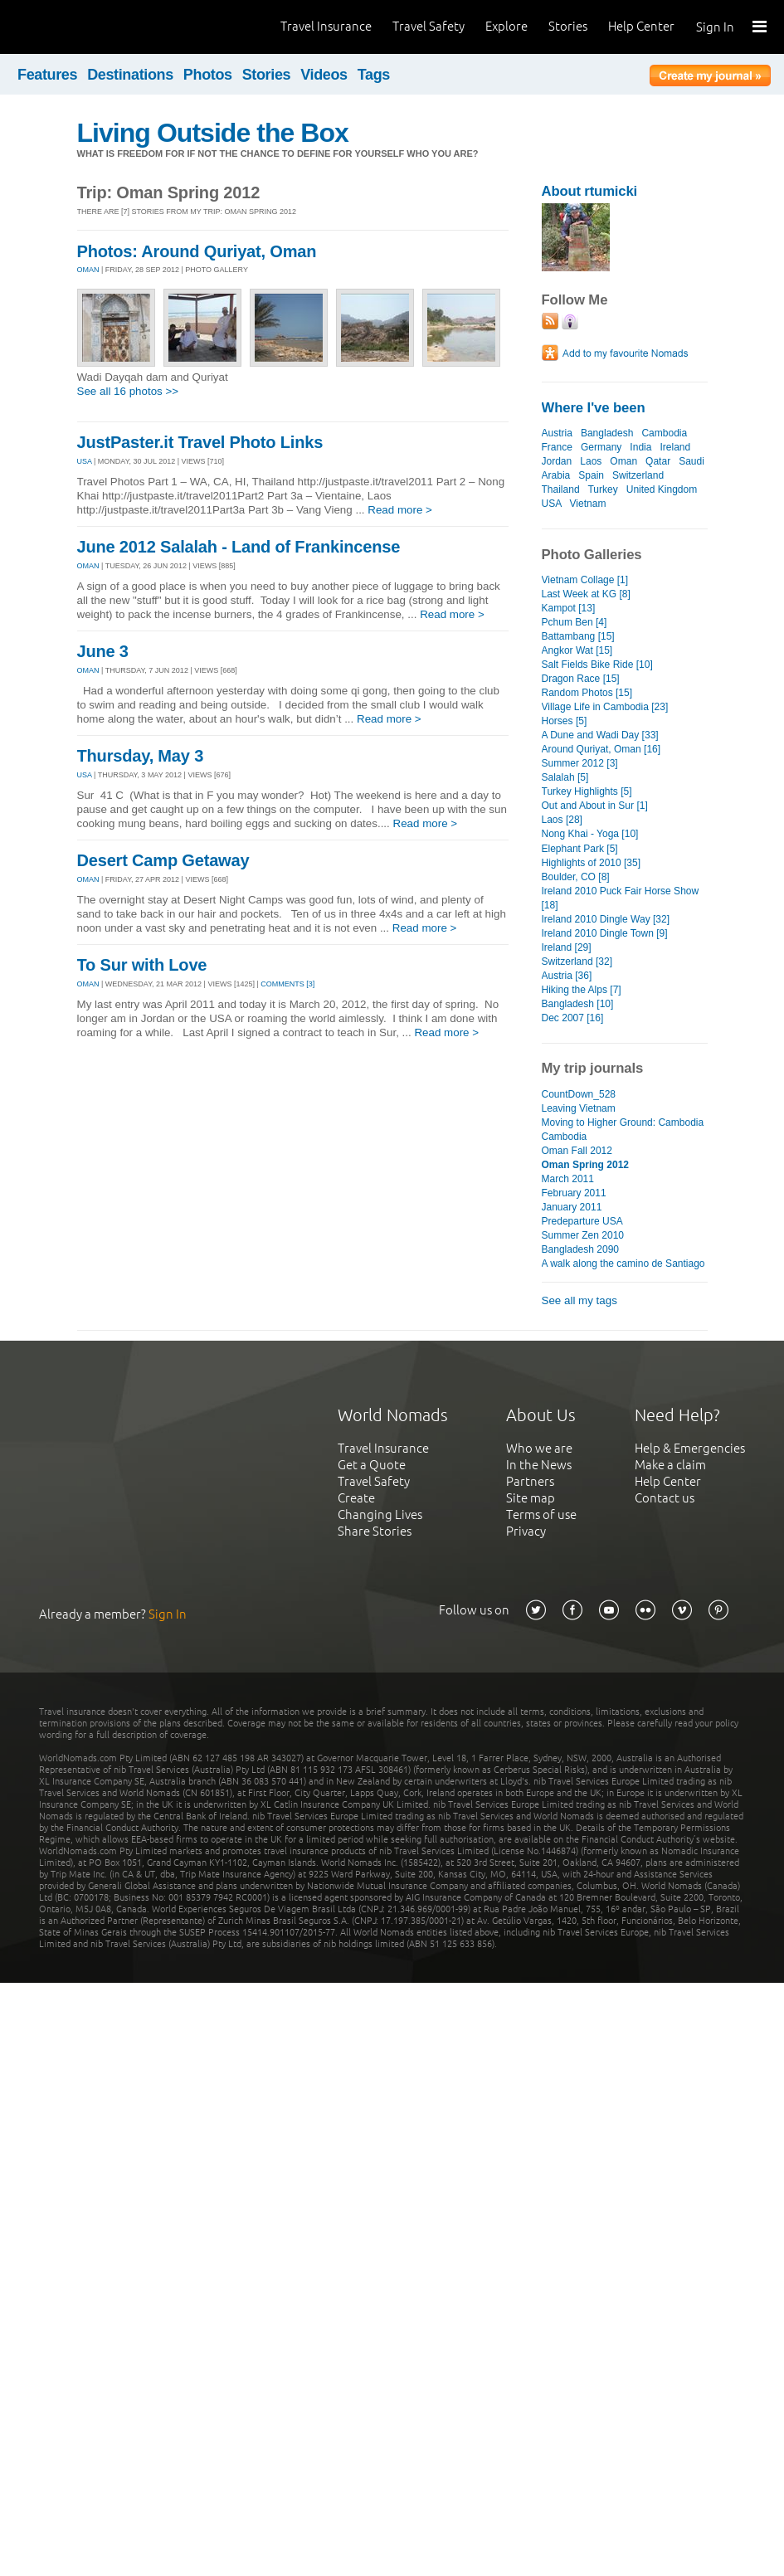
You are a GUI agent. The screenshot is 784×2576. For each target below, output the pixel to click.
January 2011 (572, 1207)
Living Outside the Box (212, 133)
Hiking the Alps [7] (581, 990)
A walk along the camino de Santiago (623, 1263)
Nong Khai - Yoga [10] (590, 834)
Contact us (664, 1498)
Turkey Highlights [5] (587, 791)
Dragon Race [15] (581, 678)
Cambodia (664, 433)
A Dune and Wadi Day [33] (600, 735)
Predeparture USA (582, 1221)
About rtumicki (590, 191)
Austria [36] (567, 975)
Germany (601, 447)
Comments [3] (287, 984)
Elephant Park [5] (580, 849)
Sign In (715, 27)
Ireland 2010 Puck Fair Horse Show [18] (620, 898)
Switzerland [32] (577, 961)
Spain (591, 475)
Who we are (539, 1448)
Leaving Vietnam (579, 1108)
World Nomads (87, 27)
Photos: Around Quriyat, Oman (197, 251)
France (557, 447)
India (640, 447)
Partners (530, 1481)
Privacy (526, 1531)
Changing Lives (380, 1514)
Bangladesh (607, 433)
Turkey (602, 489)
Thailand (561, 489)
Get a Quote (372, 1465)
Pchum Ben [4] (574, 622)
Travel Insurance (326, 26)
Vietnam (588, 503)
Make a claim (670, 1465)
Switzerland (638, 475)
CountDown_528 (579, 1094)
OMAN (88, 269)
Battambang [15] (578, 636)
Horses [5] (564, 721)
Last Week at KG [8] (586, 594)
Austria (557, 433)
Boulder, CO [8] (576, 877)
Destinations (130, 74)
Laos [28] (562, 819)
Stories (567, 26)
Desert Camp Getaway (163, 860)
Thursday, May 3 (140, 756)
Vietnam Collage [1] (585, 580)
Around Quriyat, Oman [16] (601, 749)
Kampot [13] (569, 608)
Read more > (400, 510)
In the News (539, 1465)
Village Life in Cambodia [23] (605, 707)
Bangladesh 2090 (581, 1249)
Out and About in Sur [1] (595, 805)
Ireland (675, 447)
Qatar (657, 461)
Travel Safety (428, 26)
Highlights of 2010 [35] (591, 863)
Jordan (557, 461)
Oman (623, 461)
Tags (374, 74)
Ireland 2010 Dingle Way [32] (606, 919)
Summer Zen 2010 (583, 1235)
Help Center (641, 26)
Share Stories (374, 1531)
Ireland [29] (567, 947)
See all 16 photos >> (128, 391)
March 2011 (568, 1179)
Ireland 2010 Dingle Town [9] (605, 933)
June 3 (103, 651)
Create (356, 1498)
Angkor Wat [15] (577, 650)
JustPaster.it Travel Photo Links (200, 442)
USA (84, 461)
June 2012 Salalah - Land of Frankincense (239, 547)
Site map (530, 1498)
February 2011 (574, 1193)
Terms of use (541, 1514)
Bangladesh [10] (578, 1004)
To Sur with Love (142, 965)
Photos (207, 74)
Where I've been (593, 408)
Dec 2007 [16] (573, 1018)
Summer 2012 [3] (580, 763)
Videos (324, 74)
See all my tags (579, 1300)
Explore (506, 26)
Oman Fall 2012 (577, 1151)
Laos (590, 461)
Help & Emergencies (690, 1448)
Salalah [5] (565, 777)
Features (47, 74)
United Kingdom (662, 489)
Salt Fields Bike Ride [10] (597, 664)
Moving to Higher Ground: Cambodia (623, 1122)
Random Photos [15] (587, 693)
